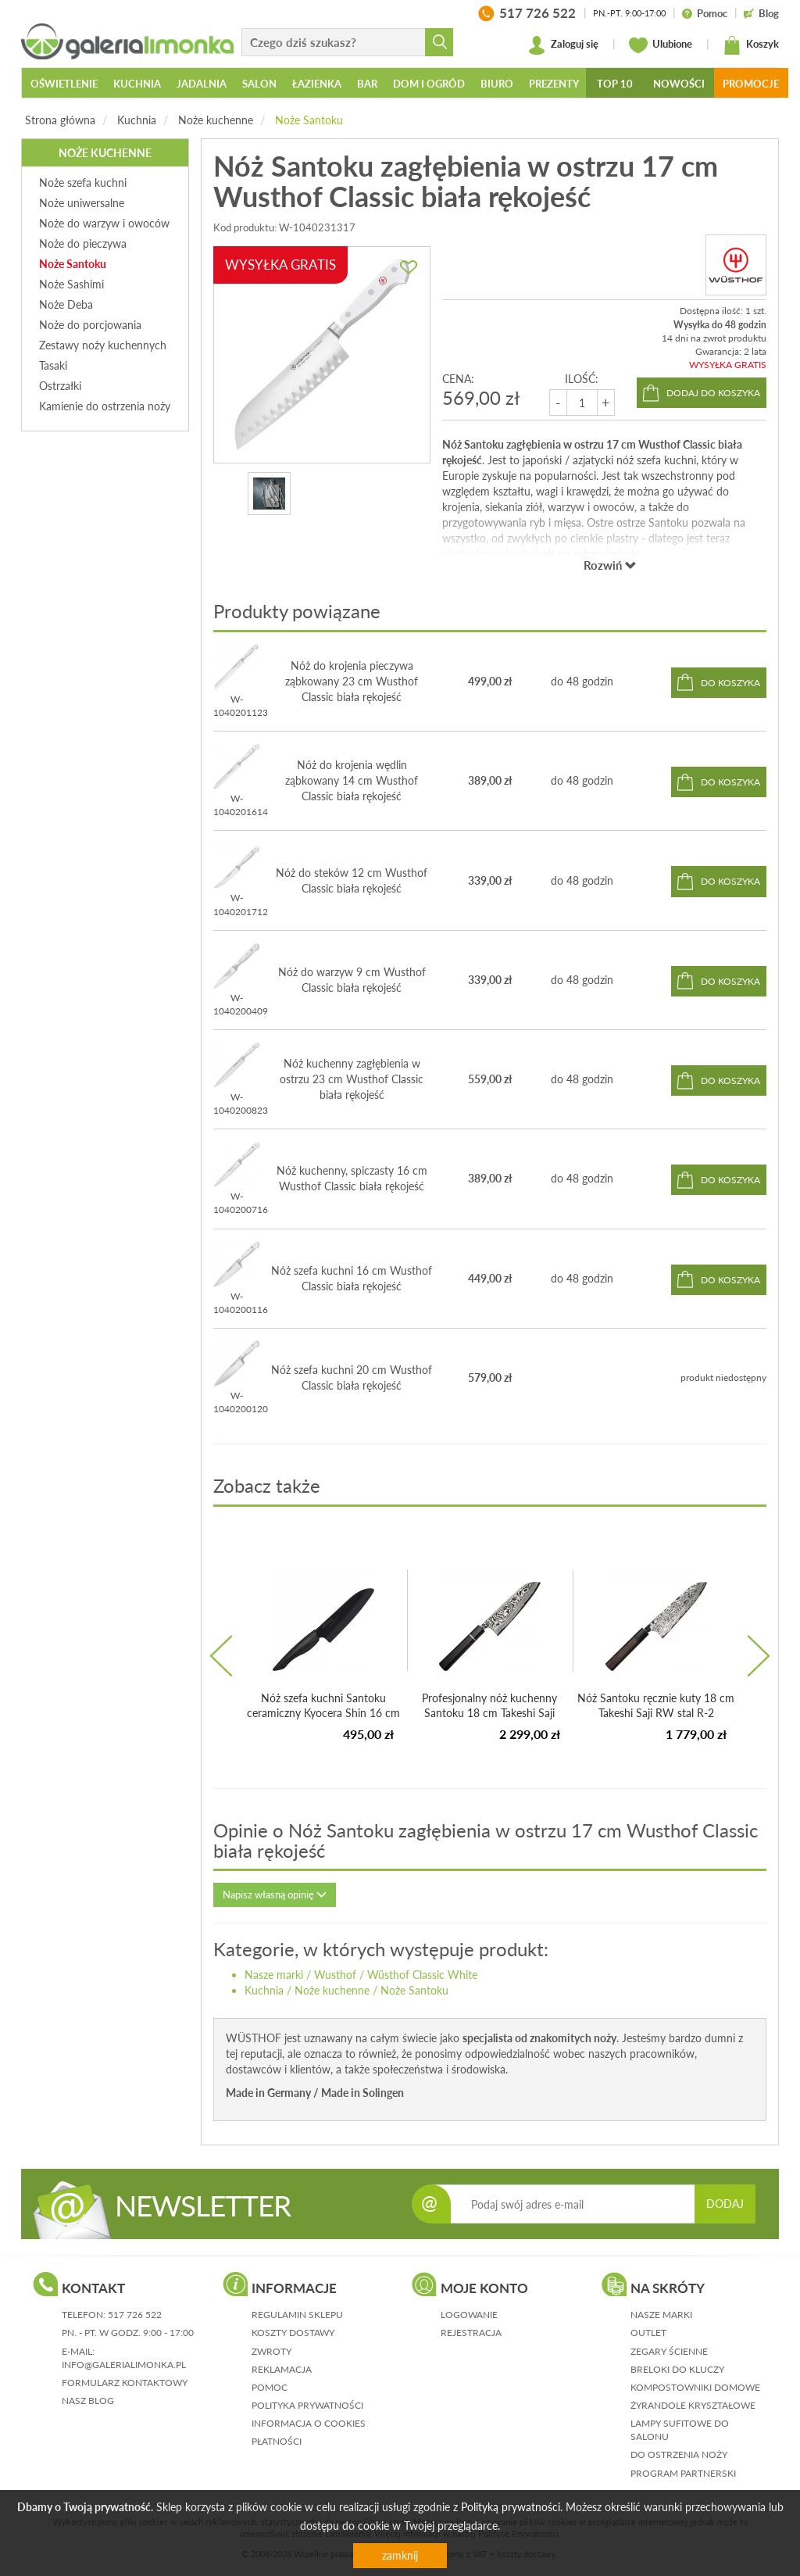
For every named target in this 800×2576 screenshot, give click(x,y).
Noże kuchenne (215, 120)
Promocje (751, 83)
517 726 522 (135, 2314)
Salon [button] (259, 83)
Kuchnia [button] (137, 83)
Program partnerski (683, 2473)
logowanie (469, 2314)
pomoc (270, 2387)
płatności (277, 2441)
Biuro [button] (496, 83)
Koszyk (751, 45)
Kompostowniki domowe (695, 2387)
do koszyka (730, 683)
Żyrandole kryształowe (692, 2405)
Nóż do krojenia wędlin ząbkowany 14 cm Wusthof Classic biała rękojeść (351, 780)
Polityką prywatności (510, 2506)
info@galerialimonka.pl (124, 2364)
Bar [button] (367, 83)
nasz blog (88, 2400)
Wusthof (335, 1974)
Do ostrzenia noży (678, 2454)
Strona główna (60, 120)
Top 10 (615, 83)
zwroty (271, 2351)
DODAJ (725, 2203)
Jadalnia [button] (202, 83)
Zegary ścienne (669, 2351)
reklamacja (282, 2369)
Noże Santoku (309, 120)
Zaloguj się (562, 45)
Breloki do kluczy (677, 2369)
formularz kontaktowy (125, 2382)
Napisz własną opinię (275, 1894)
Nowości (679, 83)
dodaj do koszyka (713, 393)
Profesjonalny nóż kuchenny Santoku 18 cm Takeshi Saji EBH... (489, 1713)
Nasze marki (274, 1974)
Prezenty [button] (554, 83)
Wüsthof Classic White (422, 1974)
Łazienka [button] (316, 83)
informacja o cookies (309, 2423)
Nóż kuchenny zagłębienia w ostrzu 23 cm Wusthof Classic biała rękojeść (351, 1079)
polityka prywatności (307, 2405)
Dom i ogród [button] (429, 83)
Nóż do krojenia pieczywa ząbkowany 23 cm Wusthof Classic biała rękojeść (351, 681)
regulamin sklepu (297, 2314)
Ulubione (660, 45)
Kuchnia (136, 120)
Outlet (648, 2332)
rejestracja (471, 2332)
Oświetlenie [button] (64, 83)
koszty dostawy (293, 2332)
